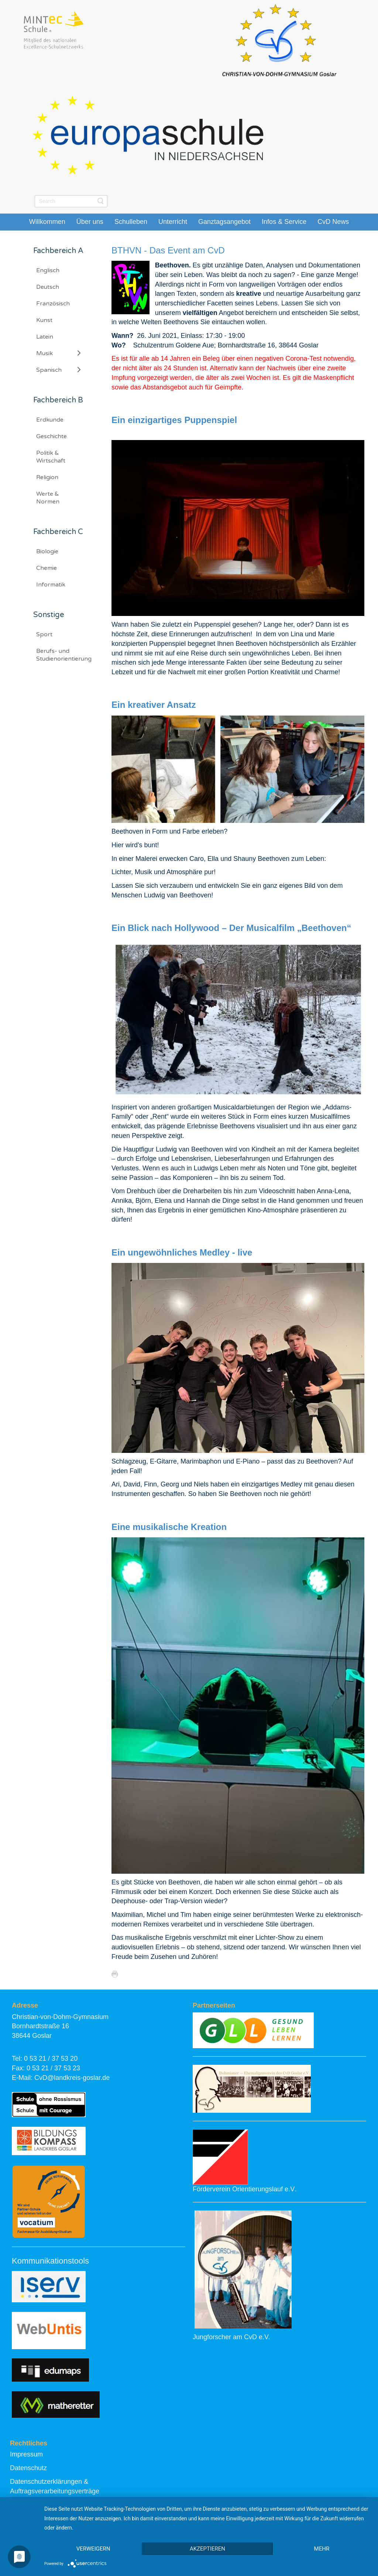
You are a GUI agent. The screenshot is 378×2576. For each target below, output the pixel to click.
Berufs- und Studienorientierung (64, 654)
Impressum (26, 2454)
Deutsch (47, 287)
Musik (44, 353)
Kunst (44, 320)
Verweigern (93, 2548)
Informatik (50, 584)
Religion (47, 477)
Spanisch (49, 370)
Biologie (47, 551)
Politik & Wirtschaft (50, 456)
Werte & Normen (47, 497)
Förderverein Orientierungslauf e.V (244, 2189)
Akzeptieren (207, 2548)
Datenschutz (28, 2468)
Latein (44, 336)
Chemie (46, 568)
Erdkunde (49, 419)
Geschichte (51, 436)
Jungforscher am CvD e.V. (231, 2337)
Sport (44, 634)
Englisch (47, 270)
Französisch (53, 303)
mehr (322, 2548)
